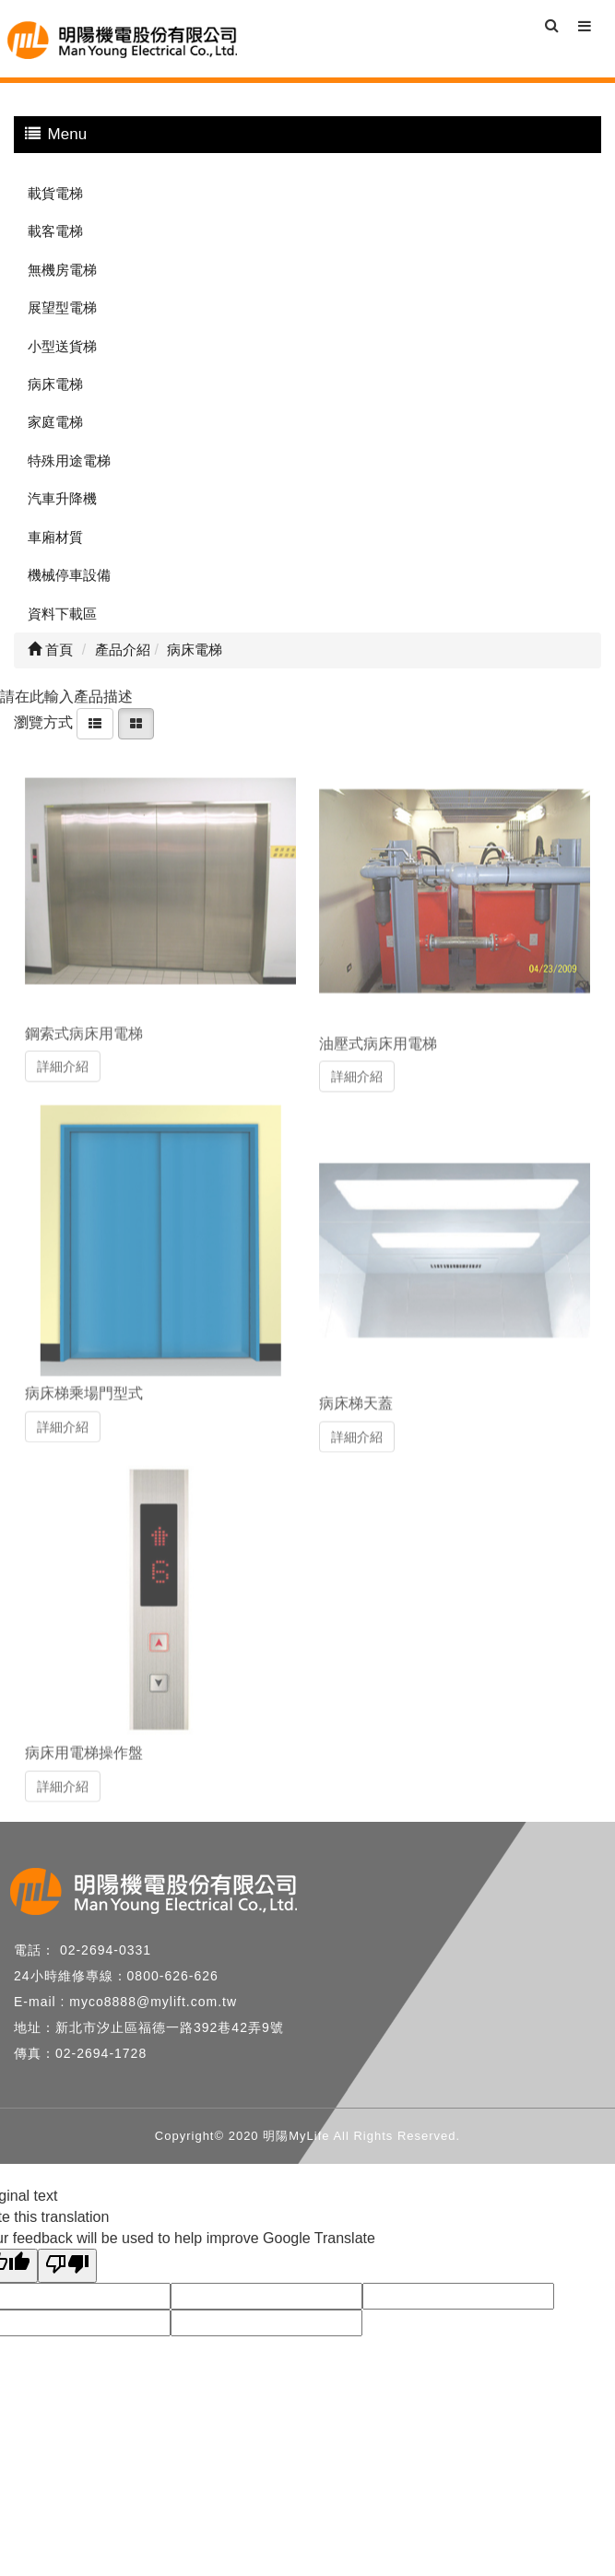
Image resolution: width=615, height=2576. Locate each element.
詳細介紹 (63, 1061)
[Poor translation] (67, 2266)
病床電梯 (55, 384)
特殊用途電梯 (69, 460)
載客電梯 (55, 231)
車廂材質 (55, 537)
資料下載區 (62, 613)
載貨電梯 (55, 193)
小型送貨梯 (62, 346)
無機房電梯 (62, 270)
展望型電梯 (62, 307)
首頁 (50, 649)
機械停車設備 (69, 575)
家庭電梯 (55, 422)
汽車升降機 (62, 498)
